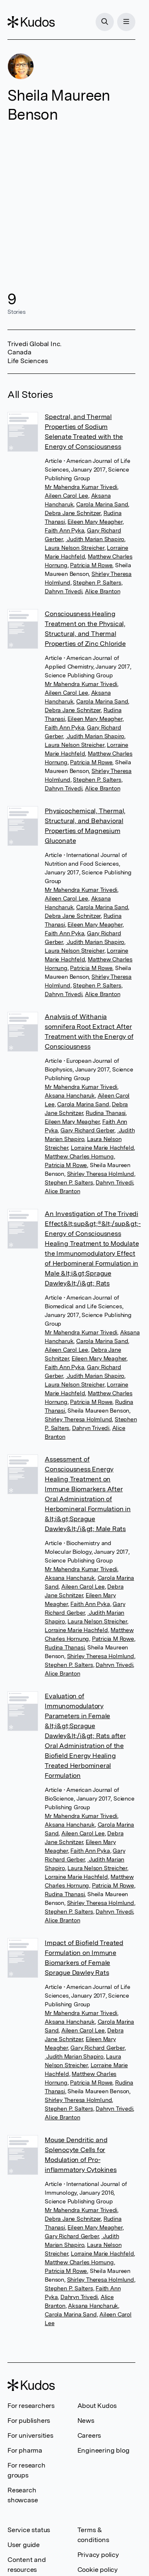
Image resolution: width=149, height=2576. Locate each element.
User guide (23, 2545)
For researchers (31, 2406)
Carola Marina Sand (102, 504)
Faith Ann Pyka (64, 530)
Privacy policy (98, 2555)
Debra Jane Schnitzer (73, 513)
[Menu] (126, 22)
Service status (28, 2530)
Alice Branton (102, 591)
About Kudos (97, 2406)
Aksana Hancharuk (70, 1095)
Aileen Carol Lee (66, 495)
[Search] (105, 22)
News (85, 2420)
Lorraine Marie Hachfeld (102, 1147)
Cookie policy (97, 2570)
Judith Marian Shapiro (95, 539)
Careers (89, 2435)
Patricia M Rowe (91, 565)
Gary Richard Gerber (87, 1130)
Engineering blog (103, 2450)
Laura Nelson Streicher (74, 547)
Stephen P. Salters (97, 582)
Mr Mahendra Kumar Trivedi (81, 487)
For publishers (28, 2420)
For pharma (24, 2450)
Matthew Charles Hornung (79, 1156)
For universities (30, 2435)
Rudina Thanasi (105, 1113)
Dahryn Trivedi (63, 591)
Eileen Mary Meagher (94, 521)
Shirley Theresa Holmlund (100, 1173)
